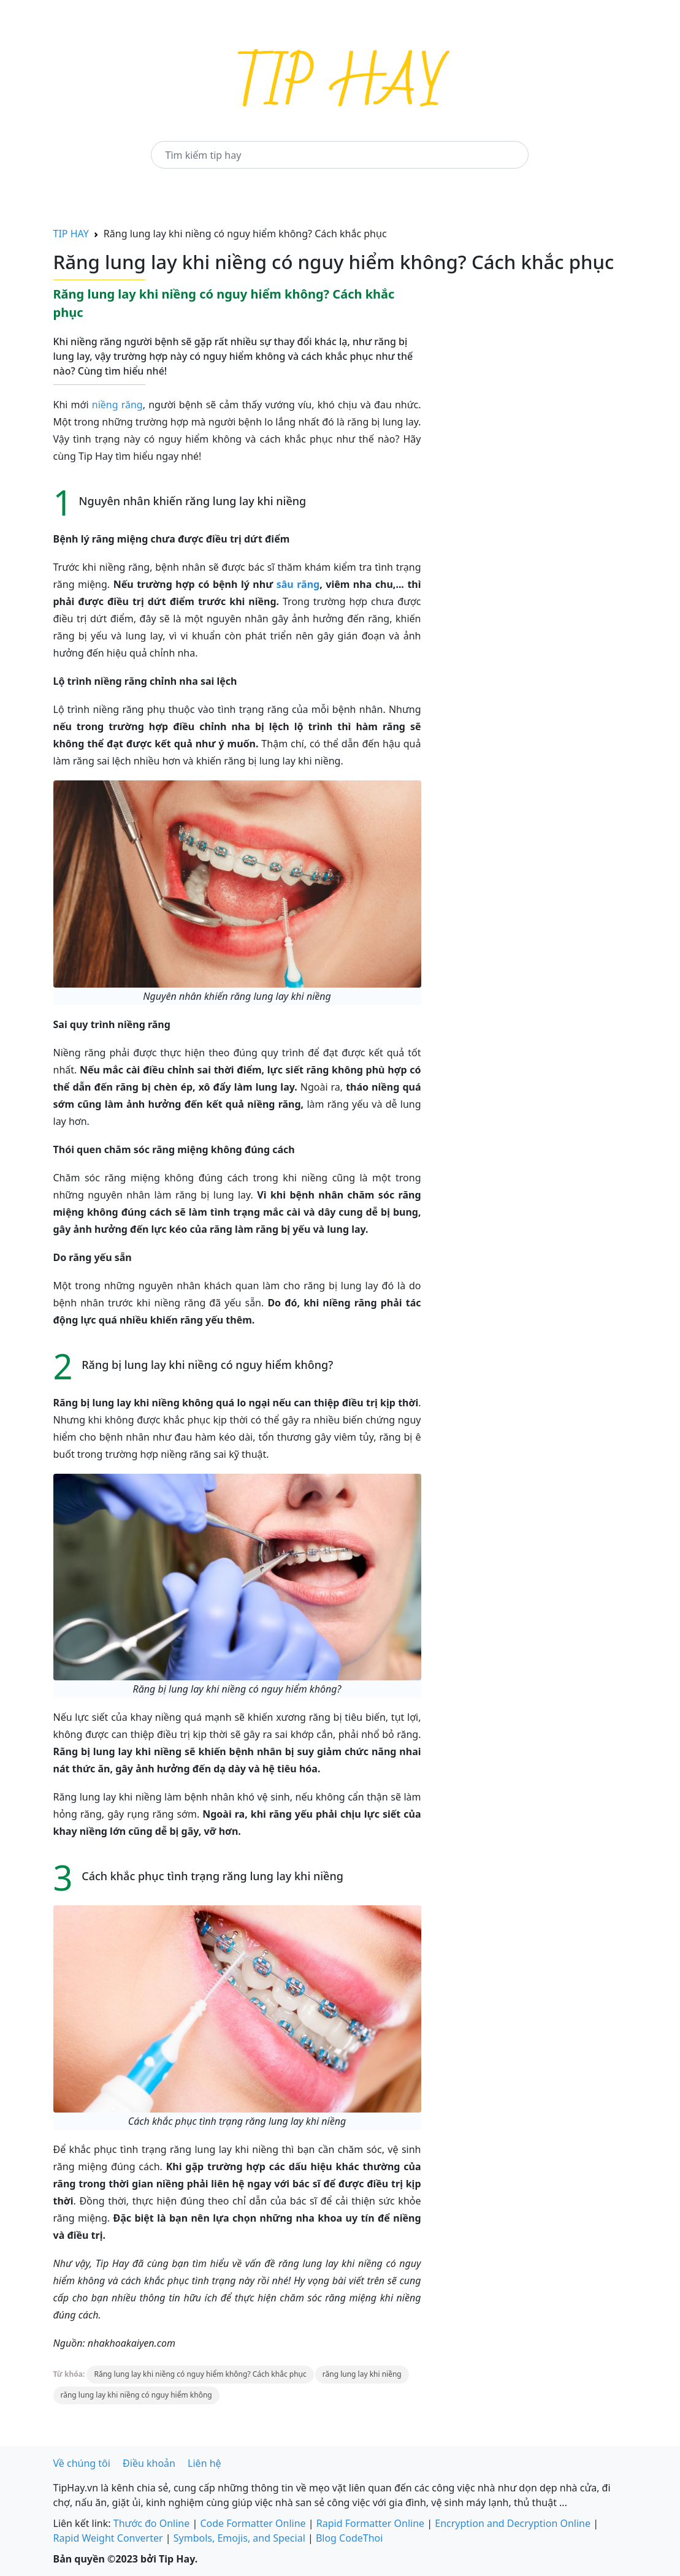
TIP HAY (71, 233)
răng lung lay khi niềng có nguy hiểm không (136, 2395)
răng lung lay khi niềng (362, 2374)
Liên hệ (204, 2463)
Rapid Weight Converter (108, 2538)
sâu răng (298, 584)
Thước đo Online (151, 2523)
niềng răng (117, 404)
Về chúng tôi (81, 2463)
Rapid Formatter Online (370, 2523)
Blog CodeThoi (349, 2538)
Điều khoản (149, 2463)
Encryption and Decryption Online (512, 2523)
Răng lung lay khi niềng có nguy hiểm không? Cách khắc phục (200, 2374)
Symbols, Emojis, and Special (239, 2538)
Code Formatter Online (252, 2523)
